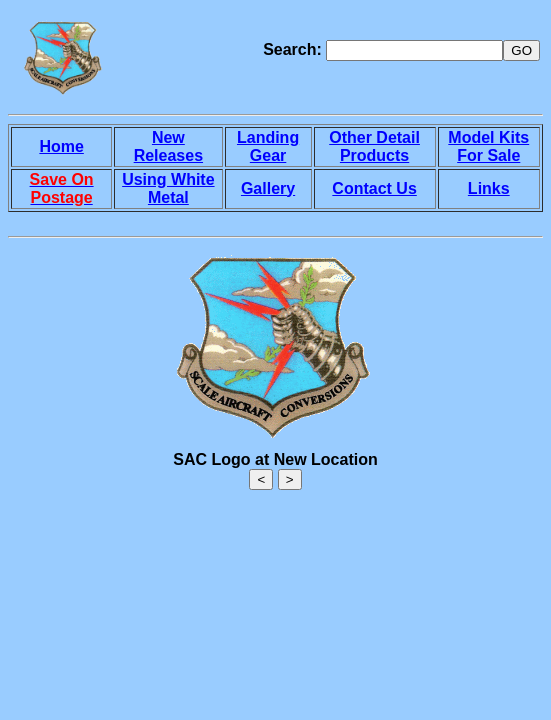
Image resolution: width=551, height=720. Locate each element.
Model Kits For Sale (488, 146)
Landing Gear (268, 146)
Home (61, 146)
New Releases (168, 146)
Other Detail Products (374, 146)
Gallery (268, 188)
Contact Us (374, 188)
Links (489, 188)
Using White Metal (168, 188)
